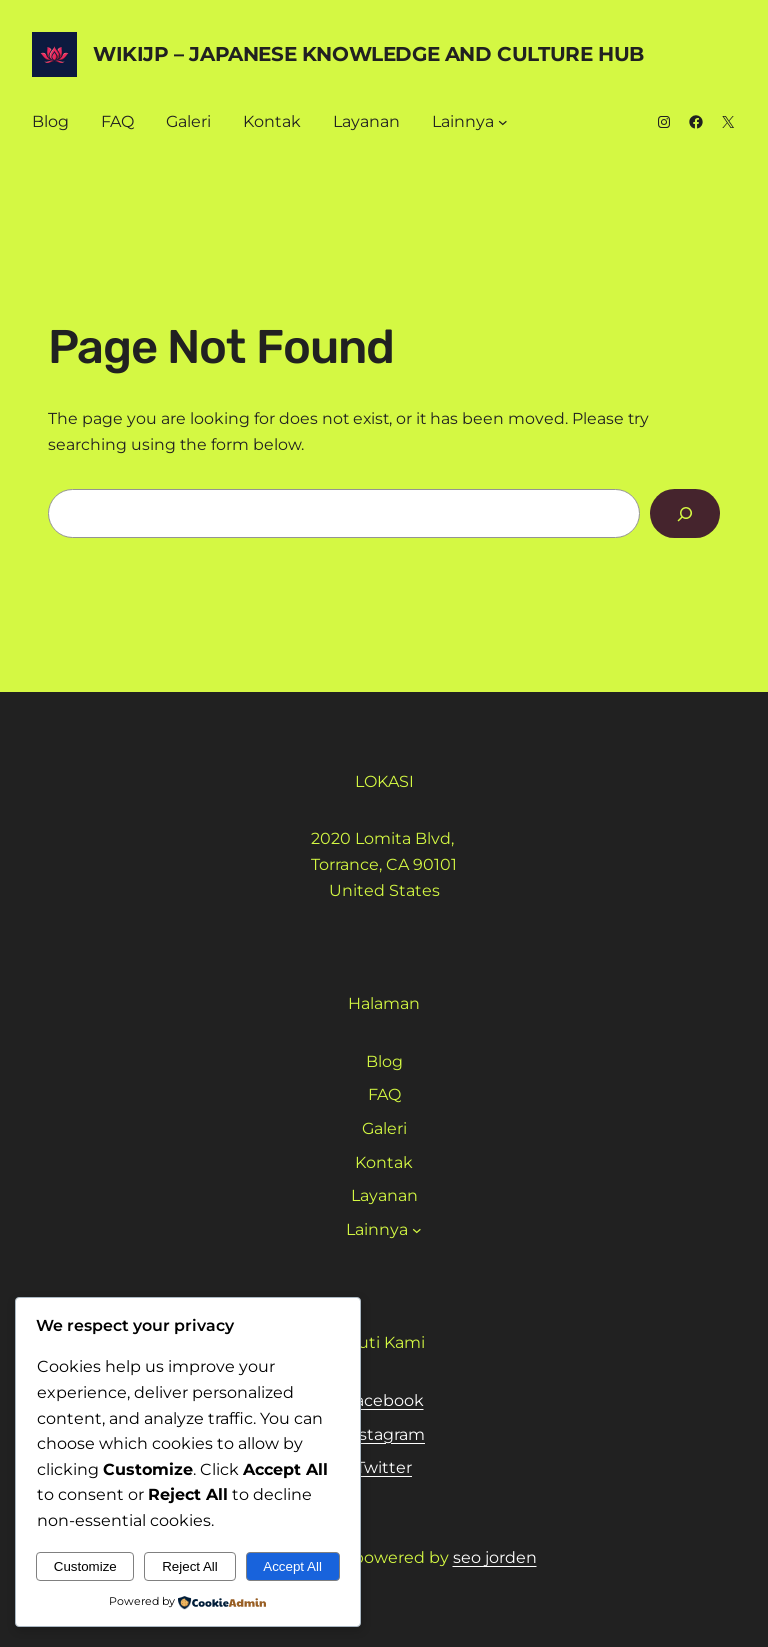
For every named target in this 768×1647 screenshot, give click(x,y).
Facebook (384, 1400)
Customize (85, 1566)
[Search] (685, 513)
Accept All (292, 1566)
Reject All (190, 1566)
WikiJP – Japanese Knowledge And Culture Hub (368, 54)
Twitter (384, 1467)
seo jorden (495, 1557)
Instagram (384, 1434)
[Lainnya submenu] (503, 122)
